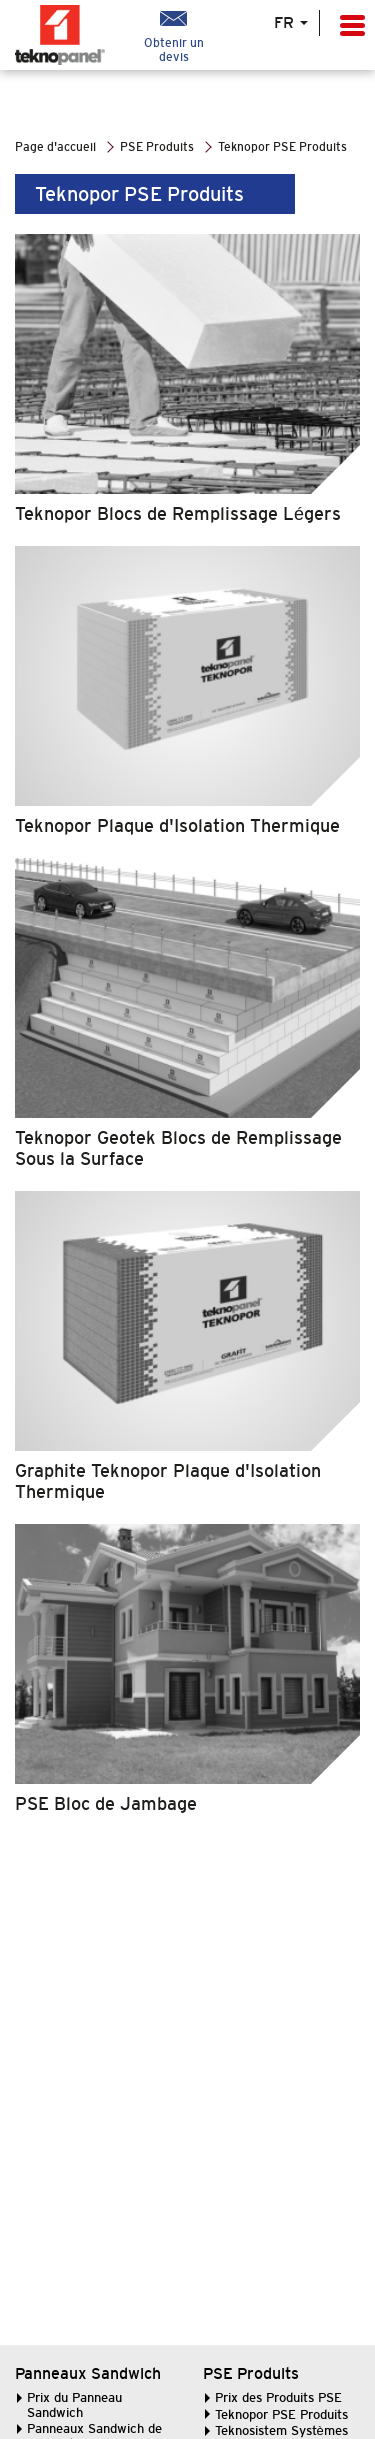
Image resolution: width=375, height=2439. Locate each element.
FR (291, 23)
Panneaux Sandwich (88, 2374)
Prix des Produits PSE (278, 2397)
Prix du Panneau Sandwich (74, 2404)
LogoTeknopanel (75, 35)
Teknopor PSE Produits (281, 2414)
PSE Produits (251, 2374)
